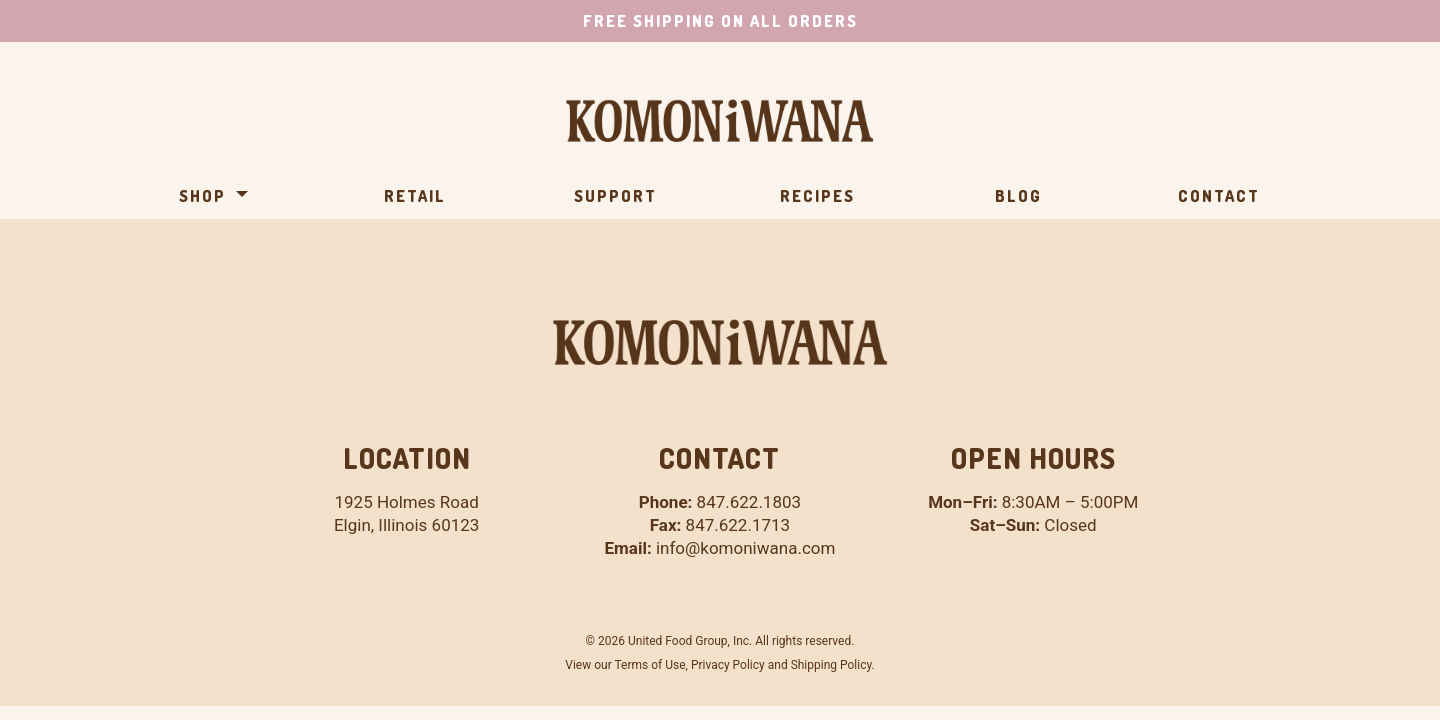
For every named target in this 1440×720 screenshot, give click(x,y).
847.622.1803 (749, 502)
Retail (415, 196)
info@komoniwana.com (745, 548)
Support (615, 196)
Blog (1018, 196)
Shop (202, 196)
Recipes (817, 196)
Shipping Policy (831, 665)
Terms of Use (649, 665)
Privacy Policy (728, 665)
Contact (1219, 196)
